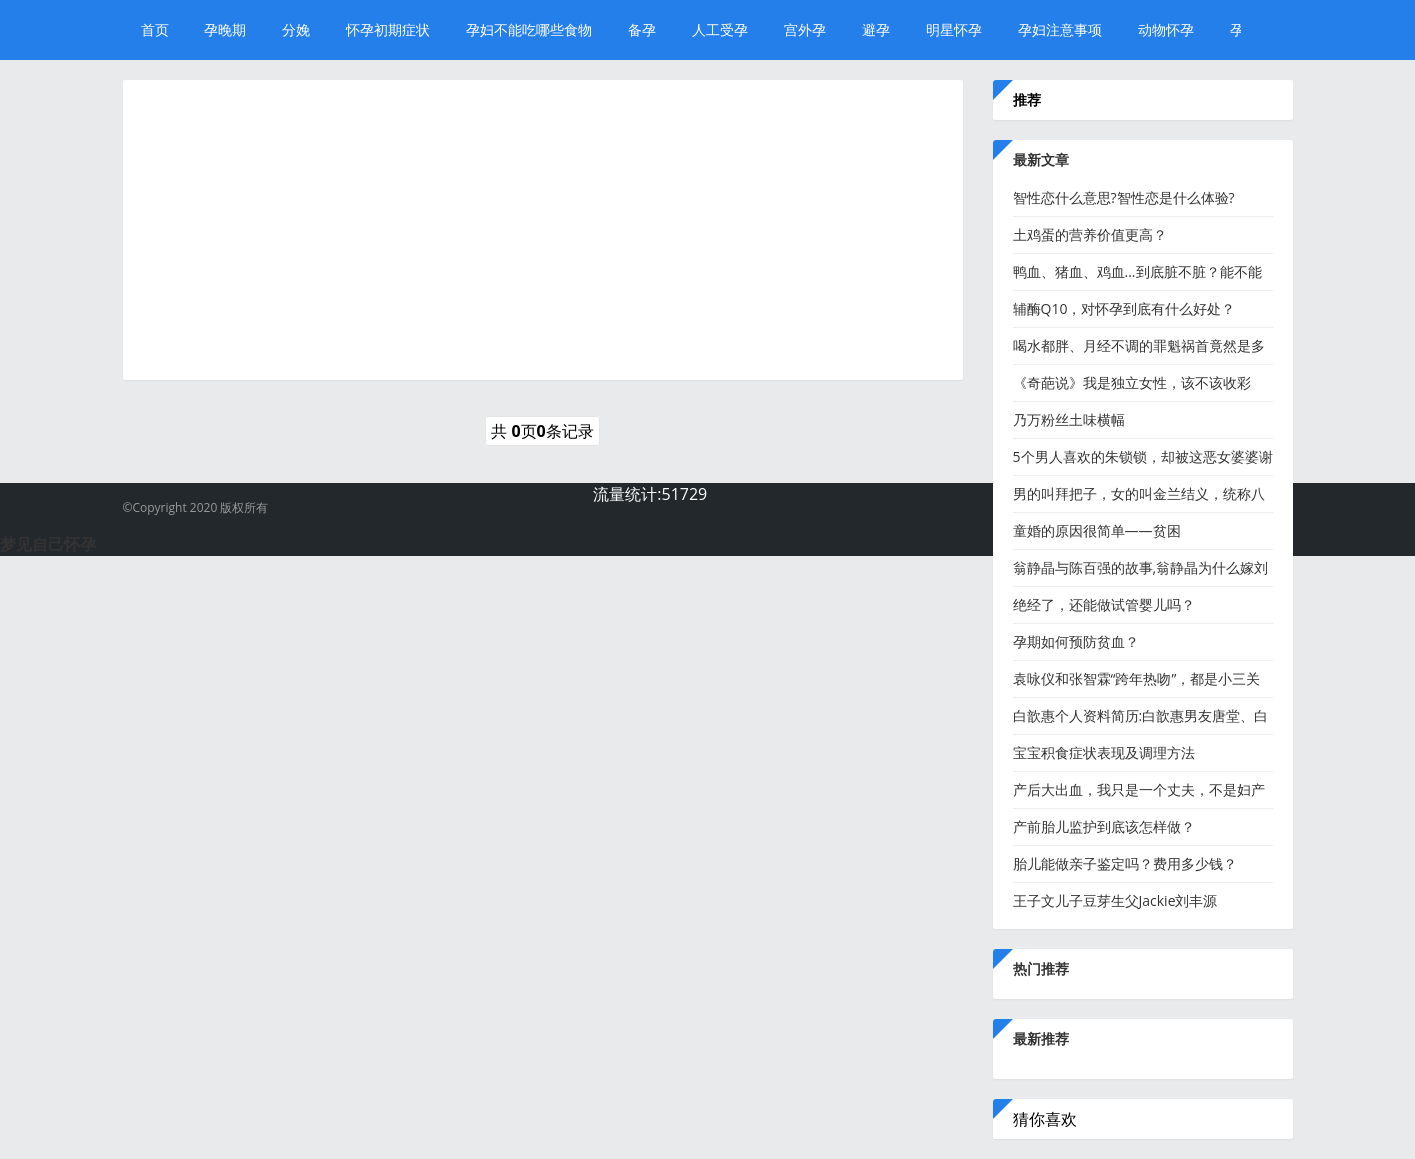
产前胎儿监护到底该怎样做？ (1104, 826)
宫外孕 (805, 29)
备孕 (642, 29)
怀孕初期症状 (388, 29)
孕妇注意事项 (1060, 29)
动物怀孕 (1166, 29)
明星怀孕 (954, 29)
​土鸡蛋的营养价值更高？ (1090, 234)
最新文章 (1041, 159)
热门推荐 (1041, 968)
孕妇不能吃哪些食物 (529, 29)
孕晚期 (225, 29)
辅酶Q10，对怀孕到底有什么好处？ (1124, 308)
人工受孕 (720, 29)
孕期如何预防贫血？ (1076, 641)
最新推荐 (1041, 1038)
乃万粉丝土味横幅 (1069, 419)
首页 (155, 29)
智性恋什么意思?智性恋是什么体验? (1124, 197)
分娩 (296, 29)
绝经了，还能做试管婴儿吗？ (1104, 604)
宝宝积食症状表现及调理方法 (1104, 752)
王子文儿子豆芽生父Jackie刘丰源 (1115, 900)
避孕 (876, 29)
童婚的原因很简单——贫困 (1097, 530)
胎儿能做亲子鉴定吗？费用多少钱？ (1125, 863)
